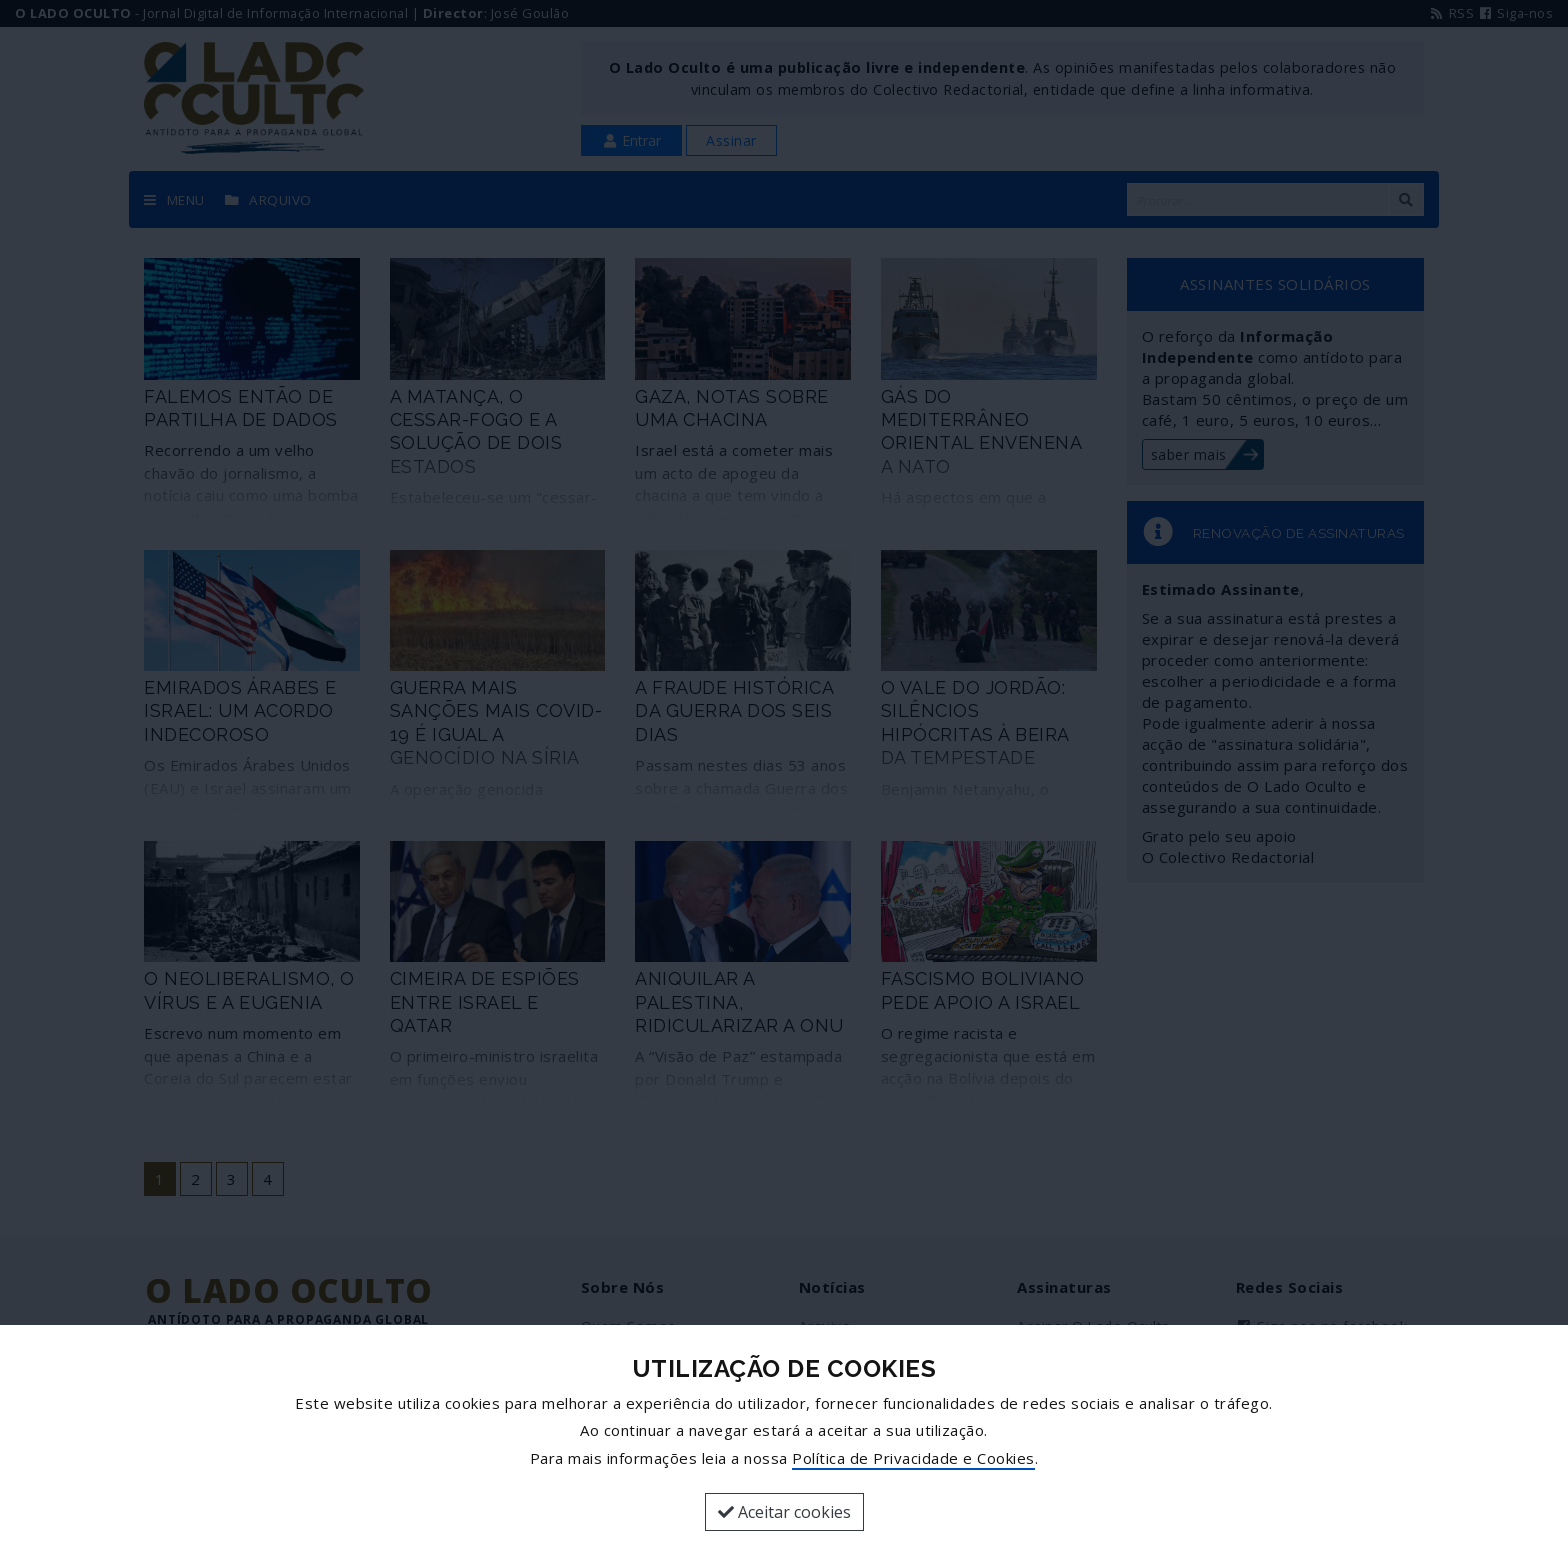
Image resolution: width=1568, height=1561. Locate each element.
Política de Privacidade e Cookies (913, 1458)
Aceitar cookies (784, 1512)
